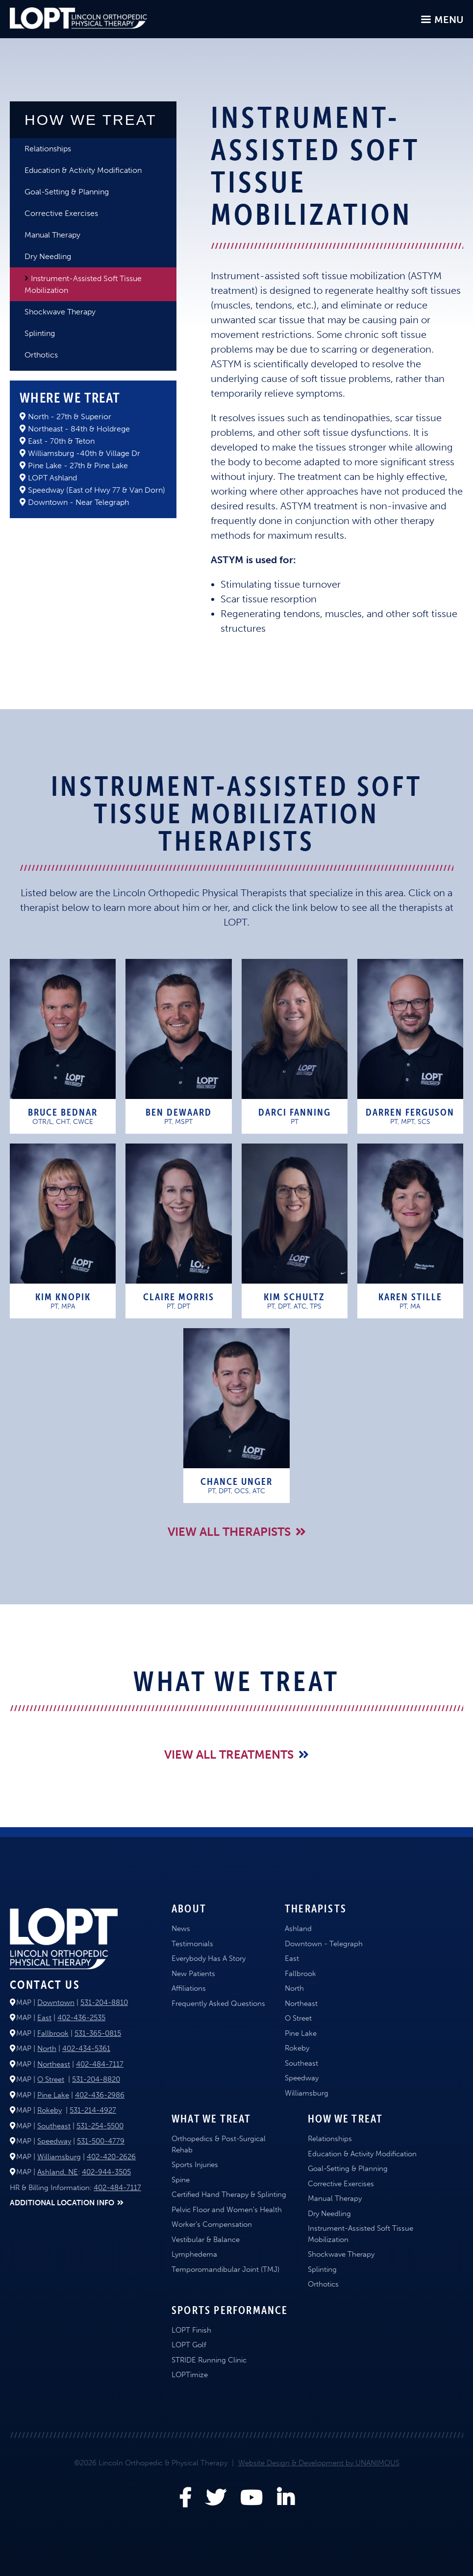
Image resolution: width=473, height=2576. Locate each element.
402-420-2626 (111, 2156)
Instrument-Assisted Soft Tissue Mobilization (83, 284)
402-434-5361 (86, 2048)
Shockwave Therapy (60, 311)
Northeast (53, 2064)
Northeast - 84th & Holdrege (79, 428)
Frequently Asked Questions (218, 2003)
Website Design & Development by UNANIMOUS (318, 2462)
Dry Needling (48, 256)
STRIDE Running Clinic (209, 2360)
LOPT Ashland (52, 477)
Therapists (316, 1908)
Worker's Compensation (212, 2224)
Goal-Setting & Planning (67, 191)
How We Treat (91, 120)
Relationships (48, 148)
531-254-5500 (100, 2126)
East (44, 2017)
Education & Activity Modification (83, 170)
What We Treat (211, 2118)
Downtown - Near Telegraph (78, 502)
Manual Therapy (52, 234)
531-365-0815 (98, 2033)
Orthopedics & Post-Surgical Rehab (219, 2144)
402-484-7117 (100, 2064)
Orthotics (41, 354)
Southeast (54, 2126)
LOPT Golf (189, 2344)
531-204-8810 (104, 2002)
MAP (23, 2002)
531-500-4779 (100, 2141)
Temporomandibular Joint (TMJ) (225, 2269)
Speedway (54, 2141)
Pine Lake (53, 2095)
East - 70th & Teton (61, 441)
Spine (181, 2179)
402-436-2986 (99, 2095)
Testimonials (192, 1943)
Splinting (40, 333)
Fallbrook (53, 2033)
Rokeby (49, 2110)
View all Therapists (229, 1532)
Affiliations (189, 1988)
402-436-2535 (81, 2017)
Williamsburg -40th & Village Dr (84, 453)
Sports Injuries (195, 2164)
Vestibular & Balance (206, 2239)
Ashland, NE (57, 2172)
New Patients (193, 1973)
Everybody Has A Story (209, 1958)
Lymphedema (194, 2254)
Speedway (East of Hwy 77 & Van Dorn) (96, 490)
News (181, 1928)
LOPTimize (190, 2374)
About (189, 1908)
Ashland (298, 1928)
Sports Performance (230, 2310)
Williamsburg (59, 2156)
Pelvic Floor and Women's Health (227, 2209)
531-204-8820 (96, 2079)
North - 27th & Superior (69, 416)
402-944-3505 (106, 2172)
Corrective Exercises (61, 213)
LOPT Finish (191, 2330)
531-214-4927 (93, 2110)
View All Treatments (229, 1754)
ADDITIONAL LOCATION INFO (62, 2202)
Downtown (56, 2002)
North (46, 2048)
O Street (50, 2079)
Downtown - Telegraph (324, 1943)
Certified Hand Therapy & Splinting (229, 2194)
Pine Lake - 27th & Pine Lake (78, 465)
